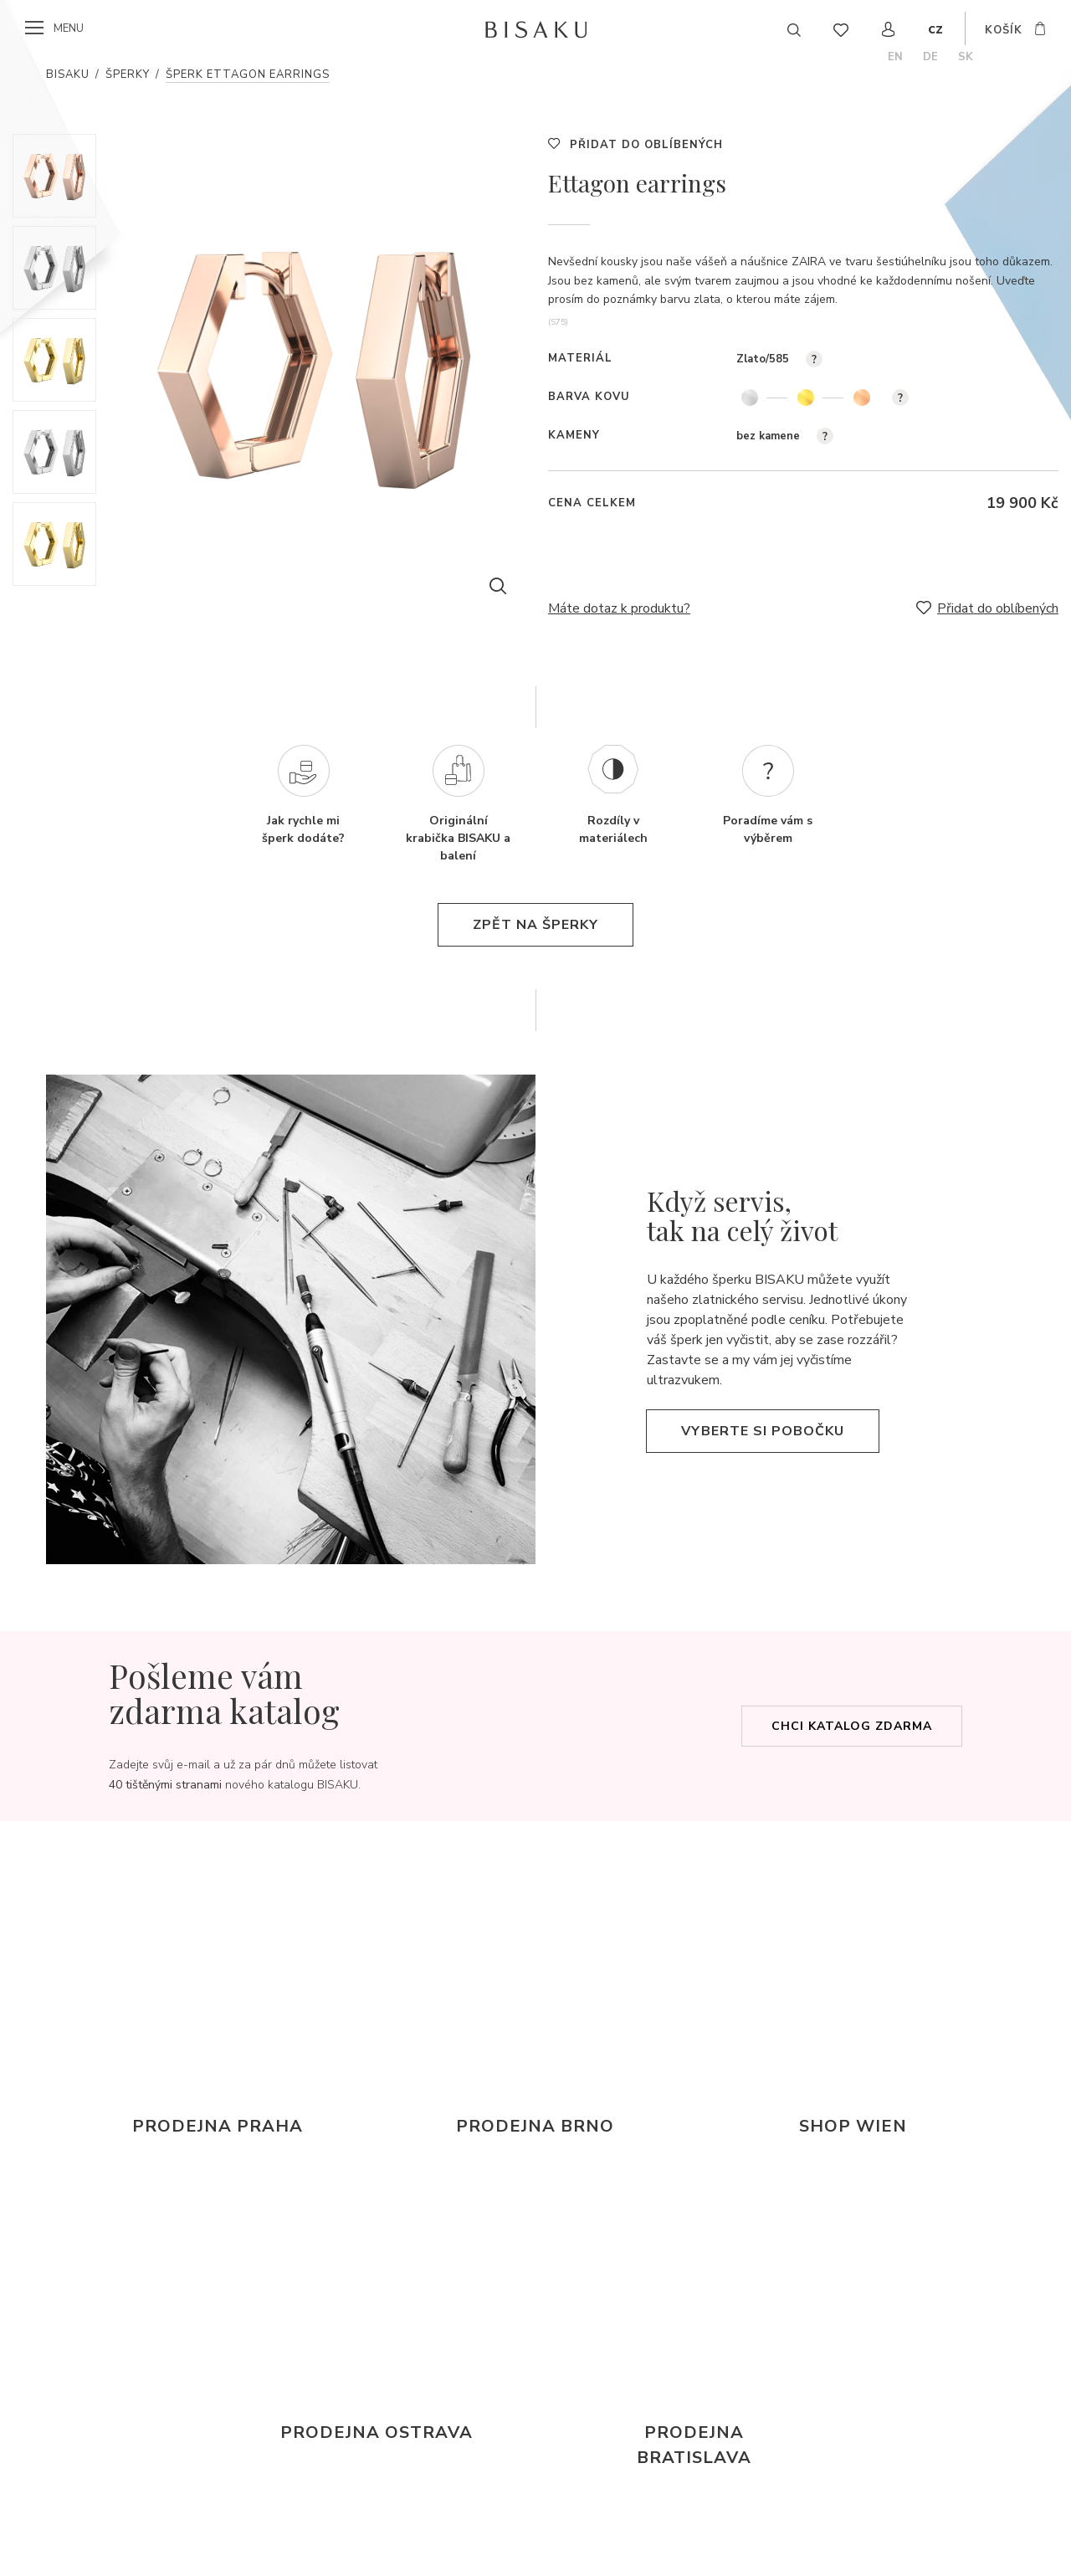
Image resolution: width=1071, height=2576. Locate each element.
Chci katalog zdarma (851, 1726)
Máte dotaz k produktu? (619, 608)
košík (1003, 30)
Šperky (127, 74)
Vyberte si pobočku (762, 1431)
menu (69, 28)
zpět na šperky (535, 925)
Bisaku (68, 74)
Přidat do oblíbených (646, 144)
